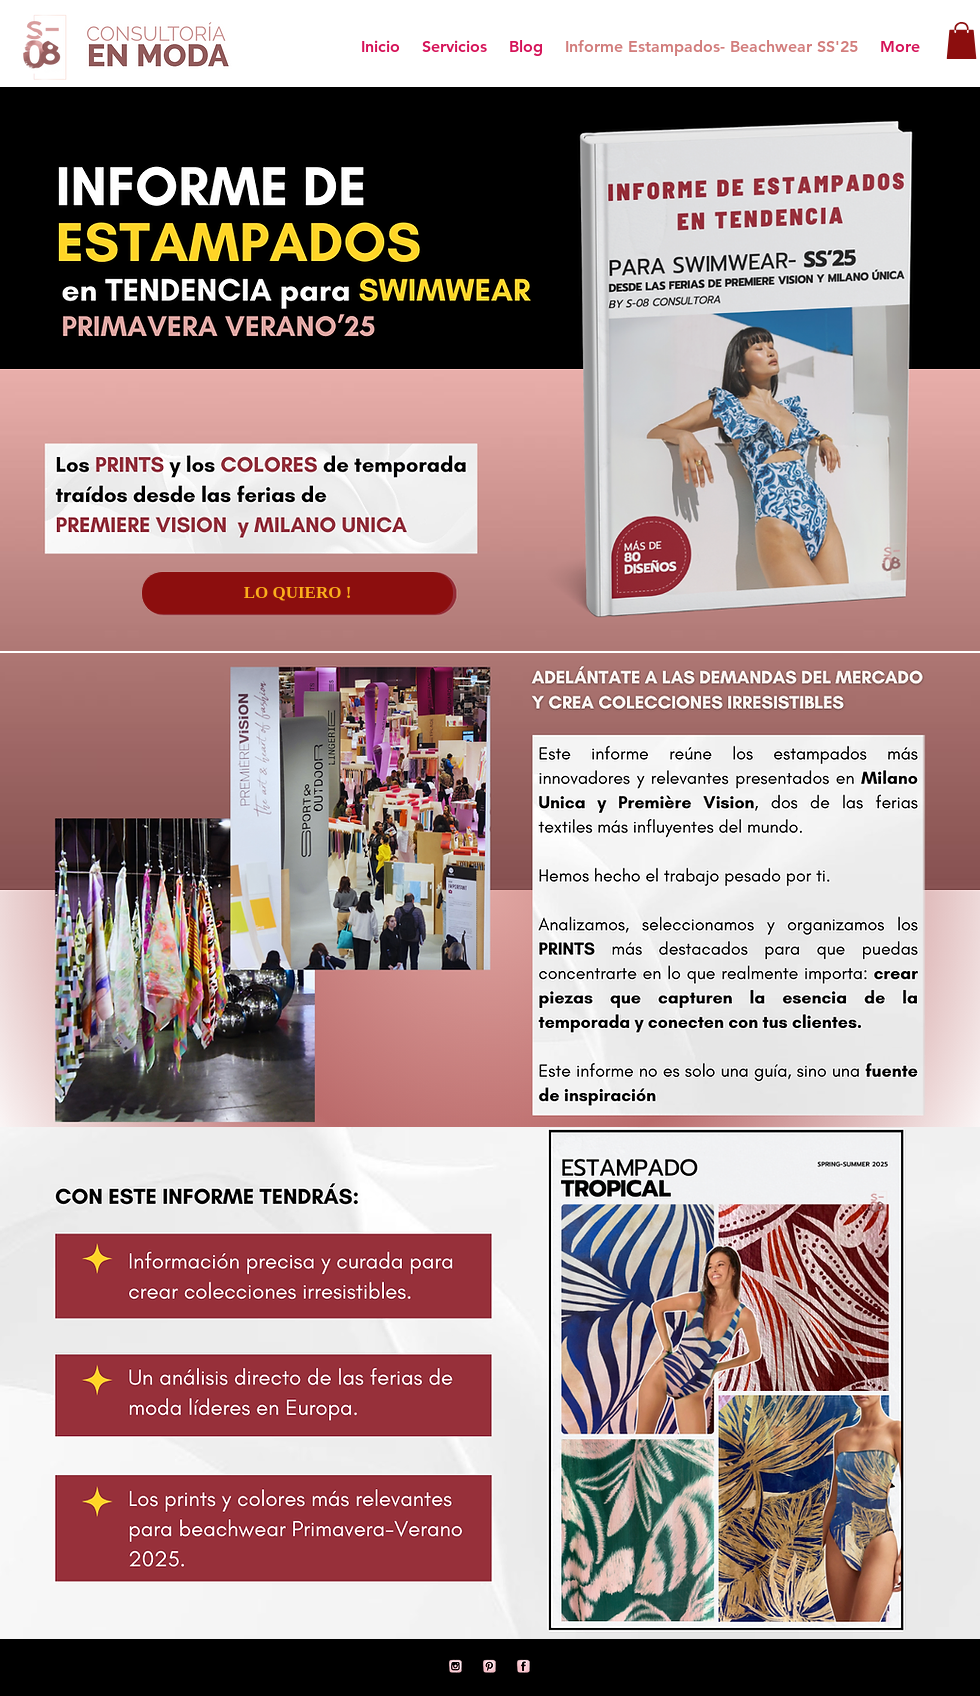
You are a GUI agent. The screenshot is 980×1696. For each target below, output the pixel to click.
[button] (961, 40)
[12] (490, 1667)
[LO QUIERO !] (297, 593)
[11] (456, 1667)
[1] (524, 1667)
